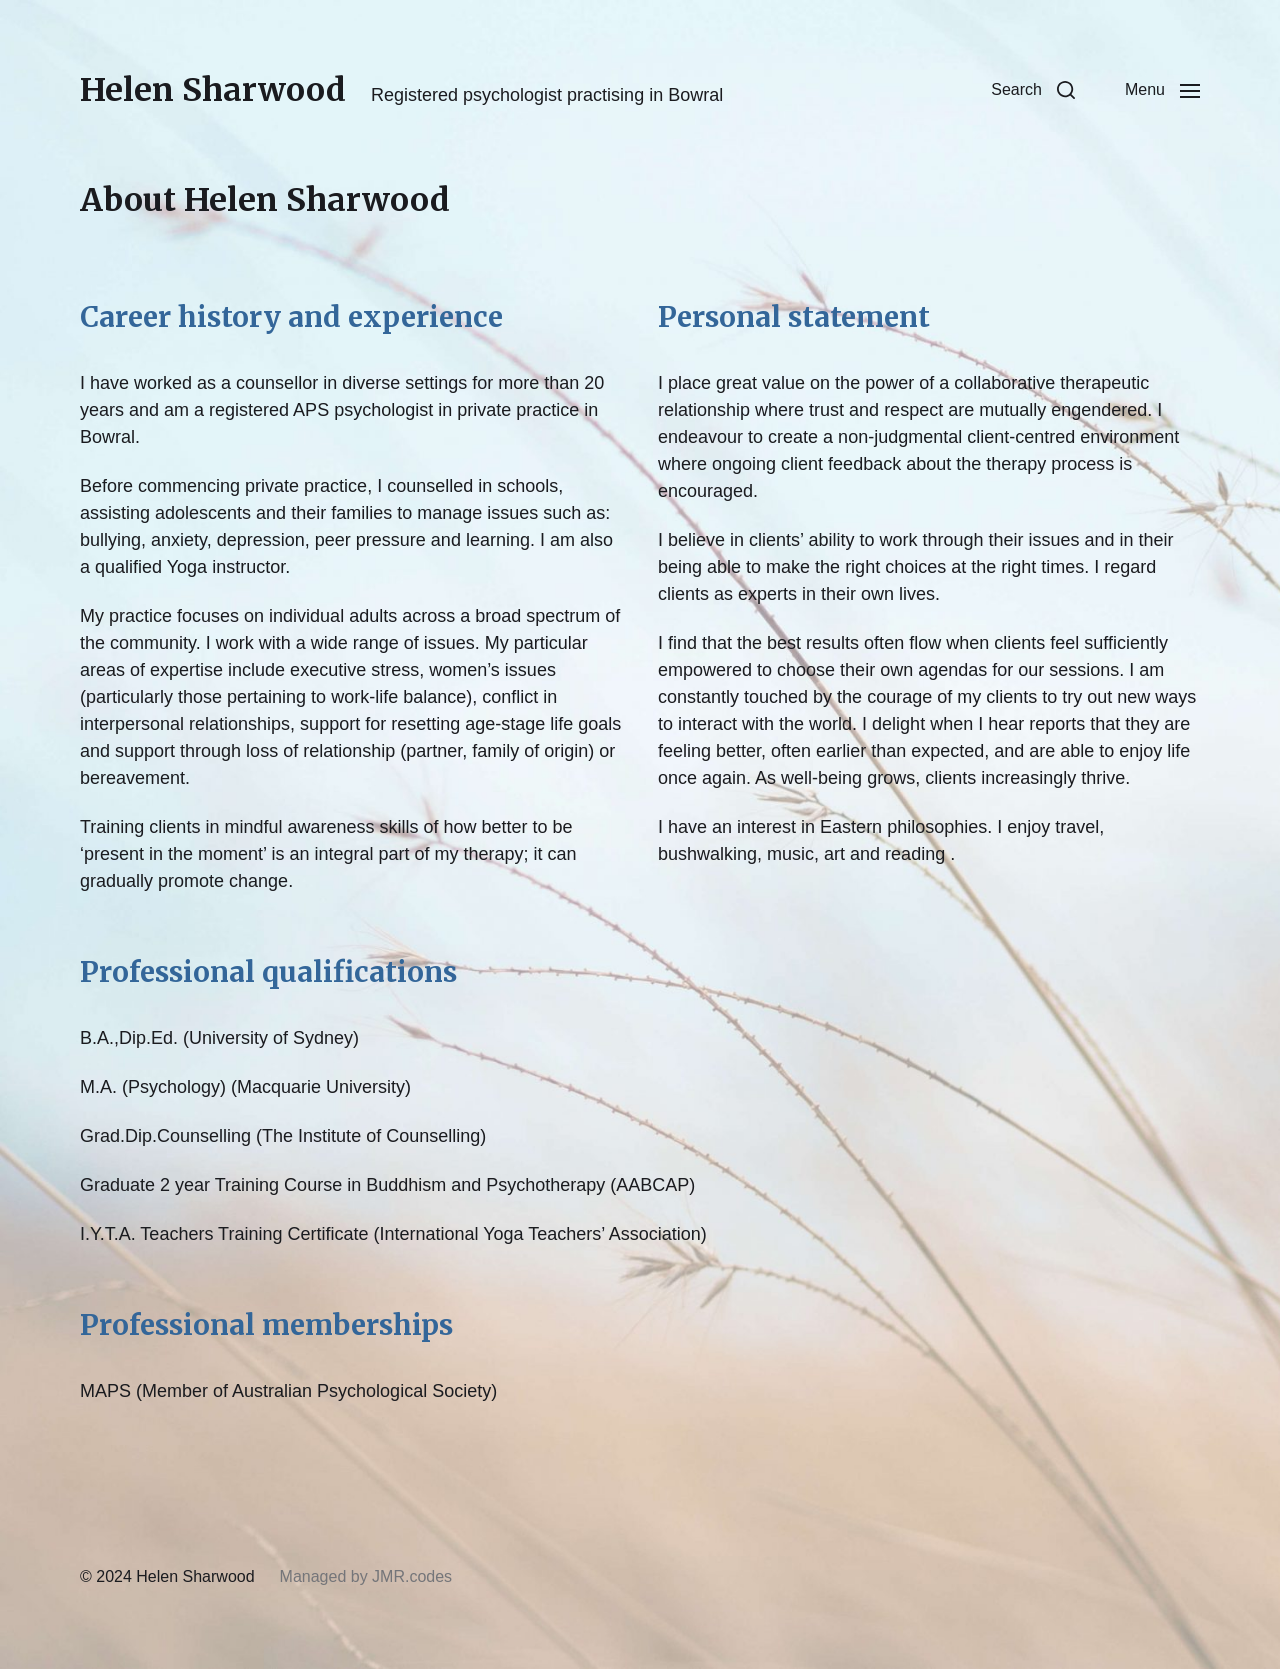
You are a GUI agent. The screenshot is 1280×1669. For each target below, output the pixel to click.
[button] (1033, 90)
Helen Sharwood (213, 90)
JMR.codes (412, 1576)
